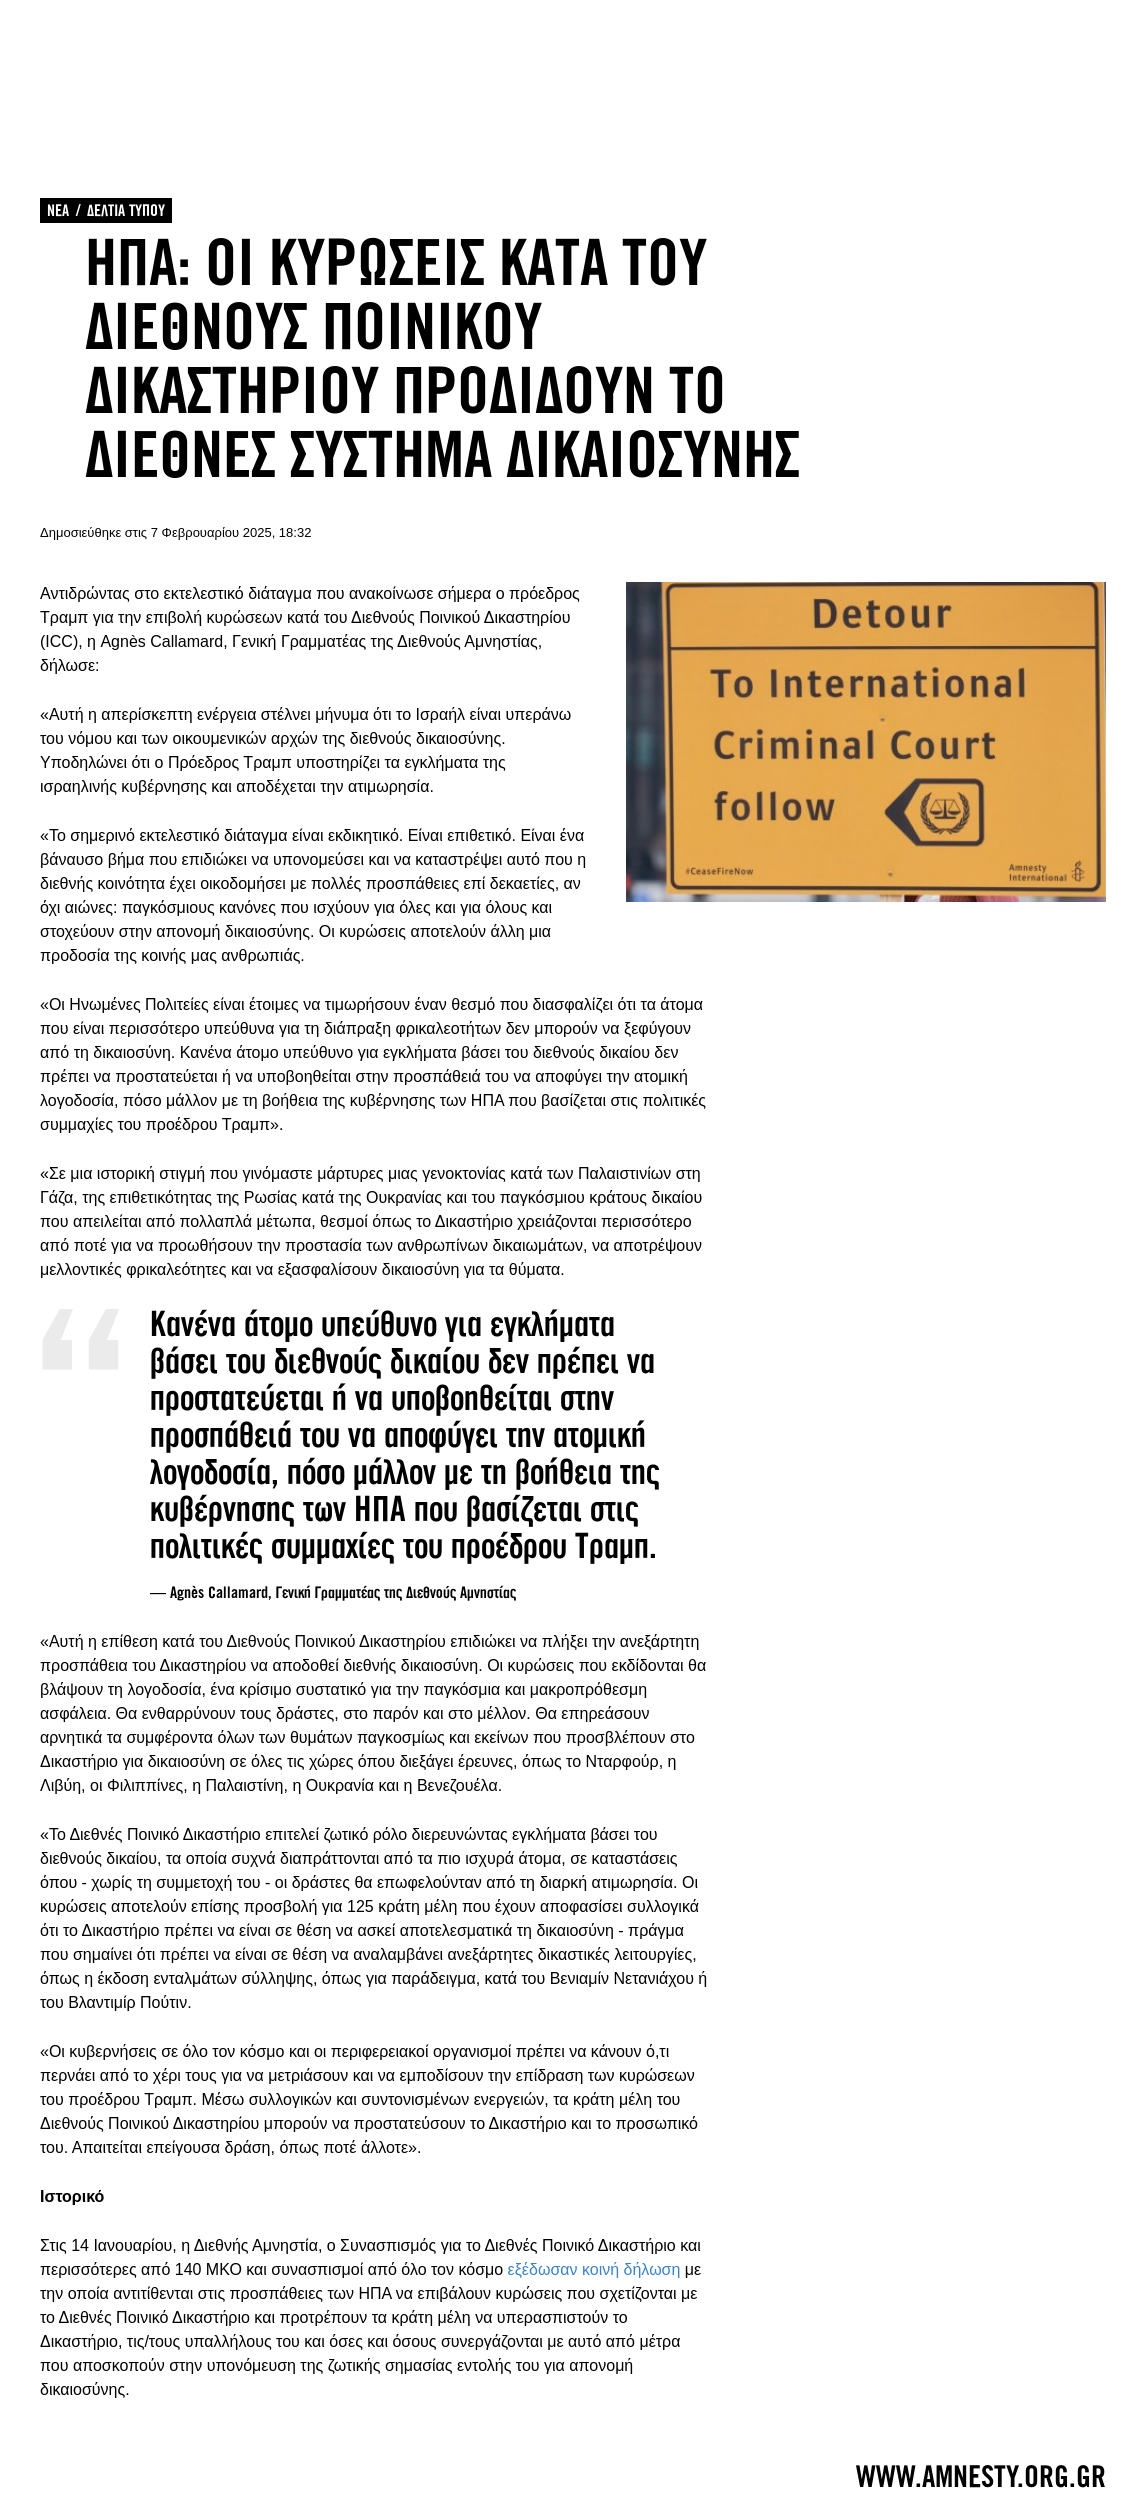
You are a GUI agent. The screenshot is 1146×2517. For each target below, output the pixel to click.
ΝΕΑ (58, 210)
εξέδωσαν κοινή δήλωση (594, 2269)
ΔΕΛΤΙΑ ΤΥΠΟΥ (126, 210)
